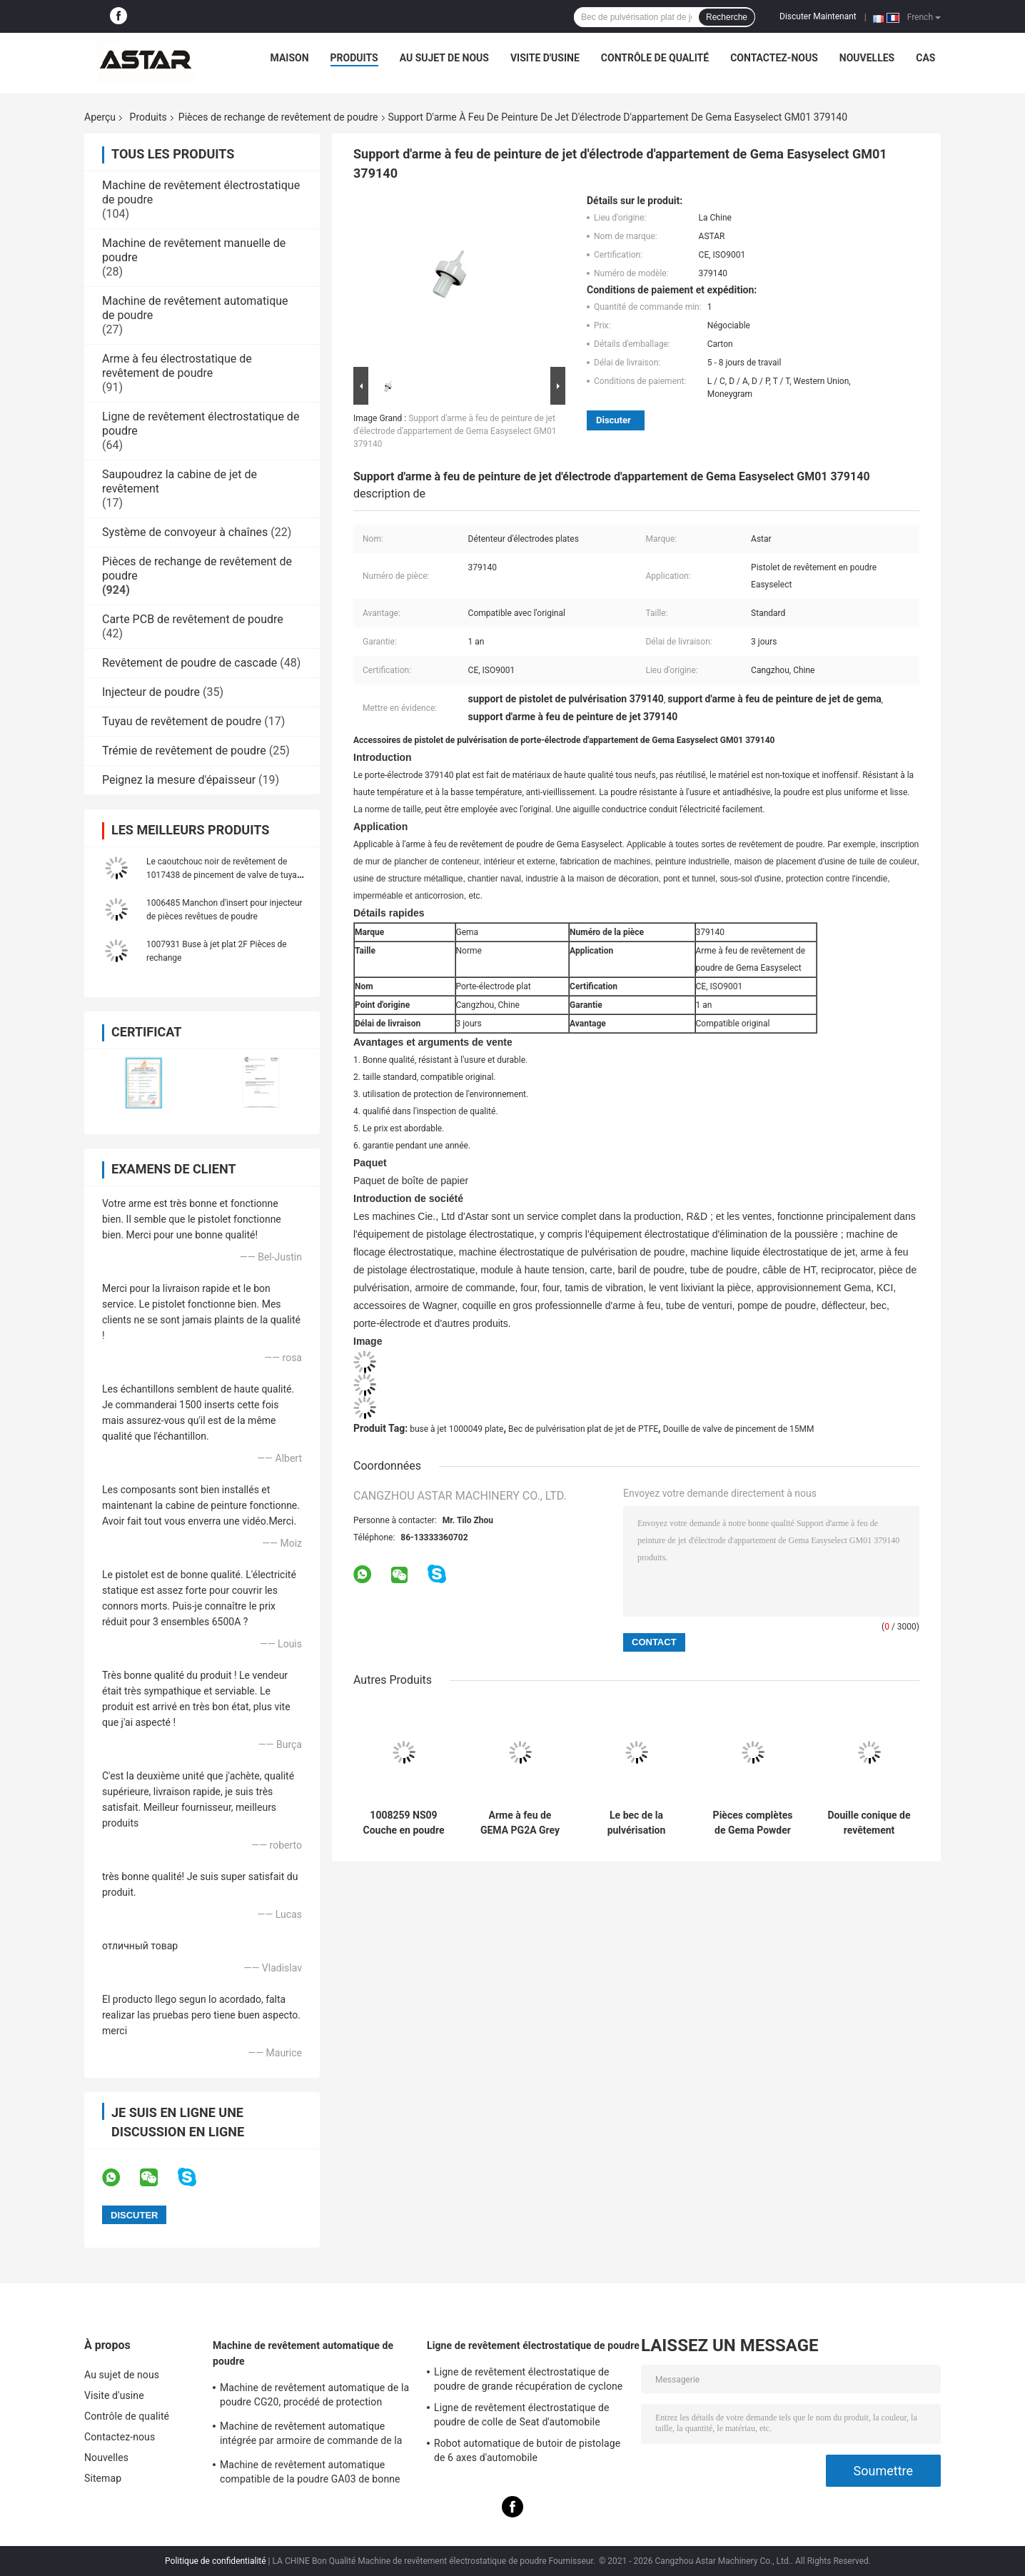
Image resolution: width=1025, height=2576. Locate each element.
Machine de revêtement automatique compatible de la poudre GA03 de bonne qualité (310, 2474)
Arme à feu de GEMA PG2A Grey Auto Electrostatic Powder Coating (520, 1823)
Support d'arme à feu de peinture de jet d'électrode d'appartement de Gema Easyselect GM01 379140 (455, 431)
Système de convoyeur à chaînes (185, 532)
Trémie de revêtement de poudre (184, 750)
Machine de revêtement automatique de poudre (303, 2353)
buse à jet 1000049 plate (456, 1429)
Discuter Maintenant (818, 16)
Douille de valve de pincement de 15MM (738, 1429)
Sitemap (102, 2478)
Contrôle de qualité (655, 58)
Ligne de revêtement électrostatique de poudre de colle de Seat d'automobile (522, 2415)
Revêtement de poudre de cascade (189, 663)
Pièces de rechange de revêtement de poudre (278, 117)
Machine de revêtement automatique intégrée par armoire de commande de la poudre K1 (311, 2435)
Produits (354, 58)
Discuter (613, 420)
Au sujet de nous (444, 58)
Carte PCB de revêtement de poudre (192, 619)
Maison (290, 58)
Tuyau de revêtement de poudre (181, 721)
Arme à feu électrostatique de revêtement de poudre (177, 366)
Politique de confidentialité (215, 2561)
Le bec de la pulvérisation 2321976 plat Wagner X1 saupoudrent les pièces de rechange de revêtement (636, 1823)
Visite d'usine (545, 58)
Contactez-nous (774, 58)
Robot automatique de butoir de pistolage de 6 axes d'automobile (527, 2450)
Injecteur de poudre (151, 692)
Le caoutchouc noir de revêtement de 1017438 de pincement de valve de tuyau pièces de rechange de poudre (223, 875)
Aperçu (100, 117)
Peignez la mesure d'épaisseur (179, 780)
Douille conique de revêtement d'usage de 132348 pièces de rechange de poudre (869, 1823)
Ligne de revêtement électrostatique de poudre (533, 2345)
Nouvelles (866, 58)
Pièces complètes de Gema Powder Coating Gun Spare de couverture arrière (753, 1823)
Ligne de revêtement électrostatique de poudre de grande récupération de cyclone (528, 2379)
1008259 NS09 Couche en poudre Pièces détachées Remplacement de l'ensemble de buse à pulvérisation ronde (404, 1823)
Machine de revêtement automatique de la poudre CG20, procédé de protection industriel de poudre (314, 2397)
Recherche (726, 17)
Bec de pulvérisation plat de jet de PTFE (583, 1429)
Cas (925, 58)
